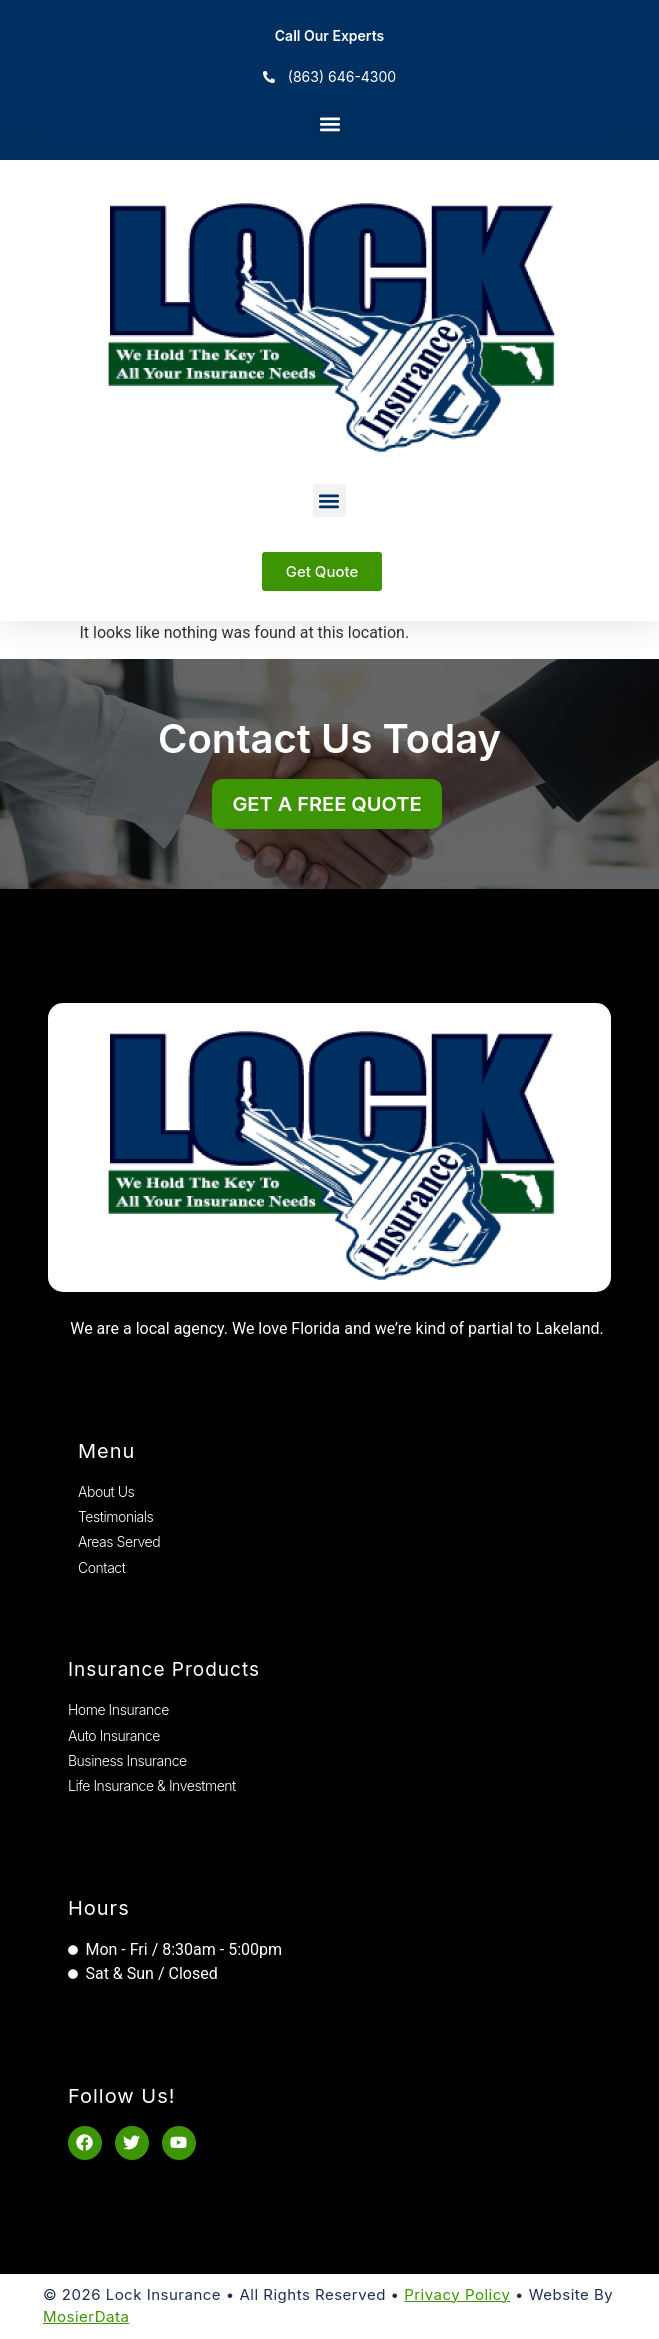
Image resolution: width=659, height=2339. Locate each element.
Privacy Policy (457, 2294)
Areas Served (119, 1541)
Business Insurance (127, 1760)
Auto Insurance (114, 1735)
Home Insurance (118, 1709)
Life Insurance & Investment (152, 1785)
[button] (329, 123)
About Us (106, 1491)
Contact (102, 1567)
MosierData (86, 2316)
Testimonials (115, 1516)
